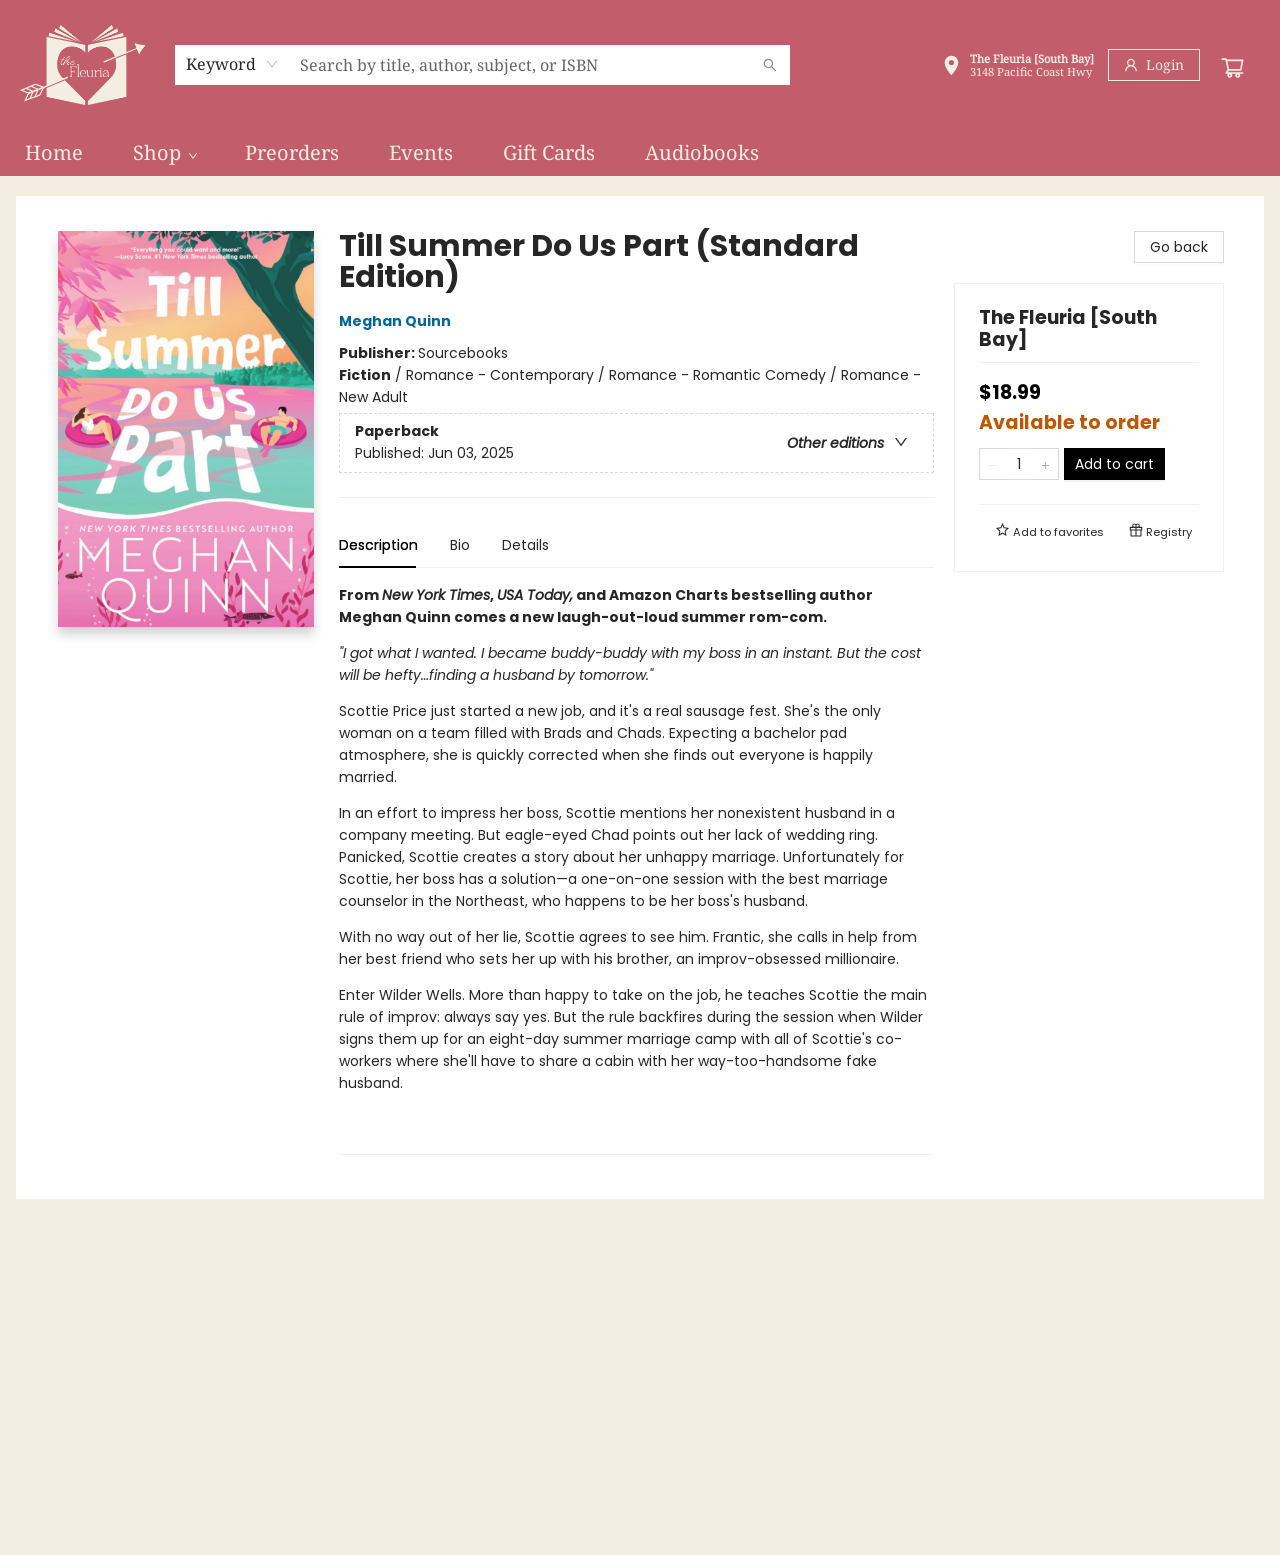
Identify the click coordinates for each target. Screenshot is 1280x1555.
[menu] (640, 153)
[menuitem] (54, 153)
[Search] (770, 65)
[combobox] (232, 64)
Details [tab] (525, 545)
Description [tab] (378, 545)
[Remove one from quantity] (992, 464)
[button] (1018, 67)
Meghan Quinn (398, 321)
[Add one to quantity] (1045, 464)
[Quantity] (1019, 464)
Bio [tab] (460, 545)
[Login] (1154, 65)
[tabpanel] (636, 869)
